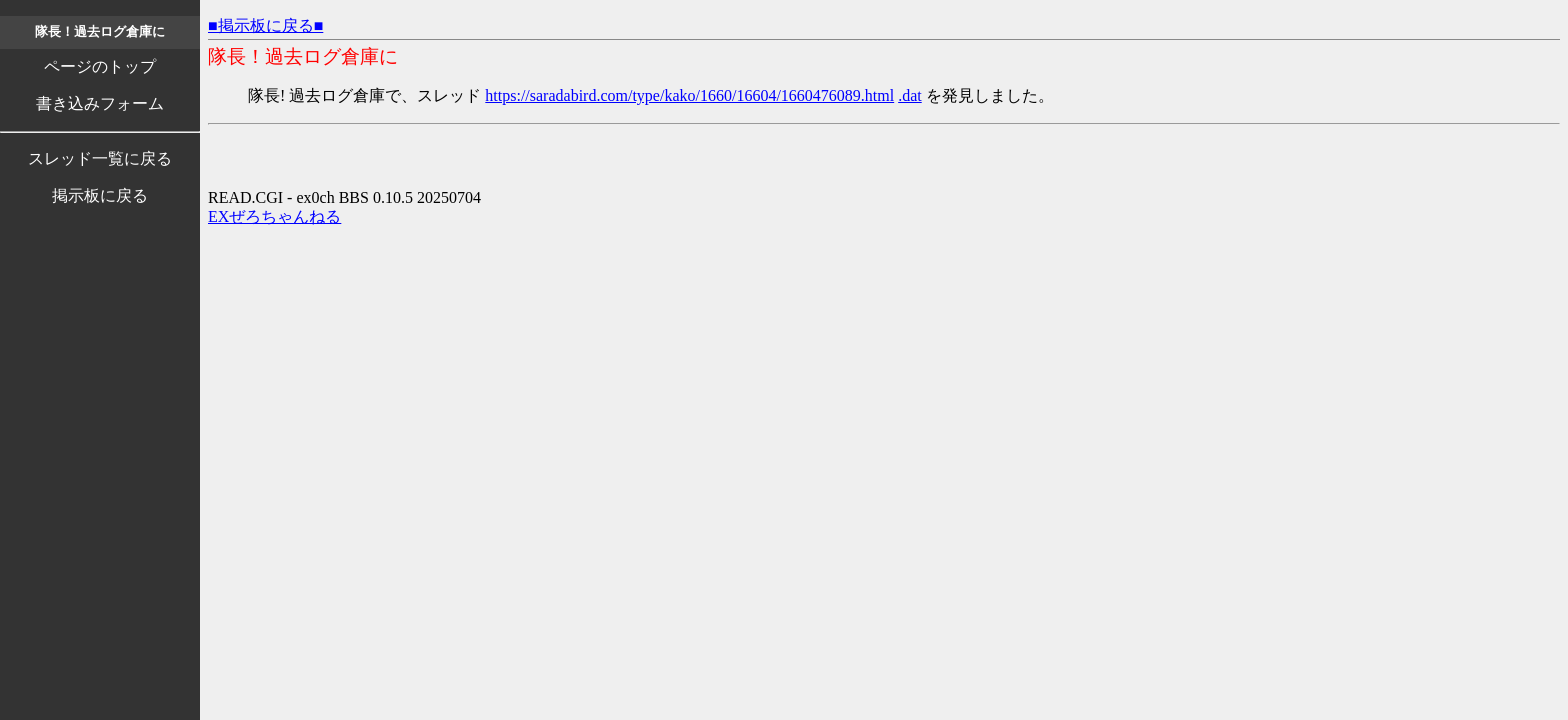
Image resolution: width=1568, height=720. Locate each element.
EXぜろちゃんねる (274, 216)
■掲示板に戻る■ (265, 25)
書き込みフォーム (100, 103)
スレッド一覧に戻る (100, 158)
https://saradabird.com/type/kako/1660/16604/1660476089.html (689, 95)
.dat (910, 95)
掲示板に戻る (100, 195)
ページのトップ (100, 66)
